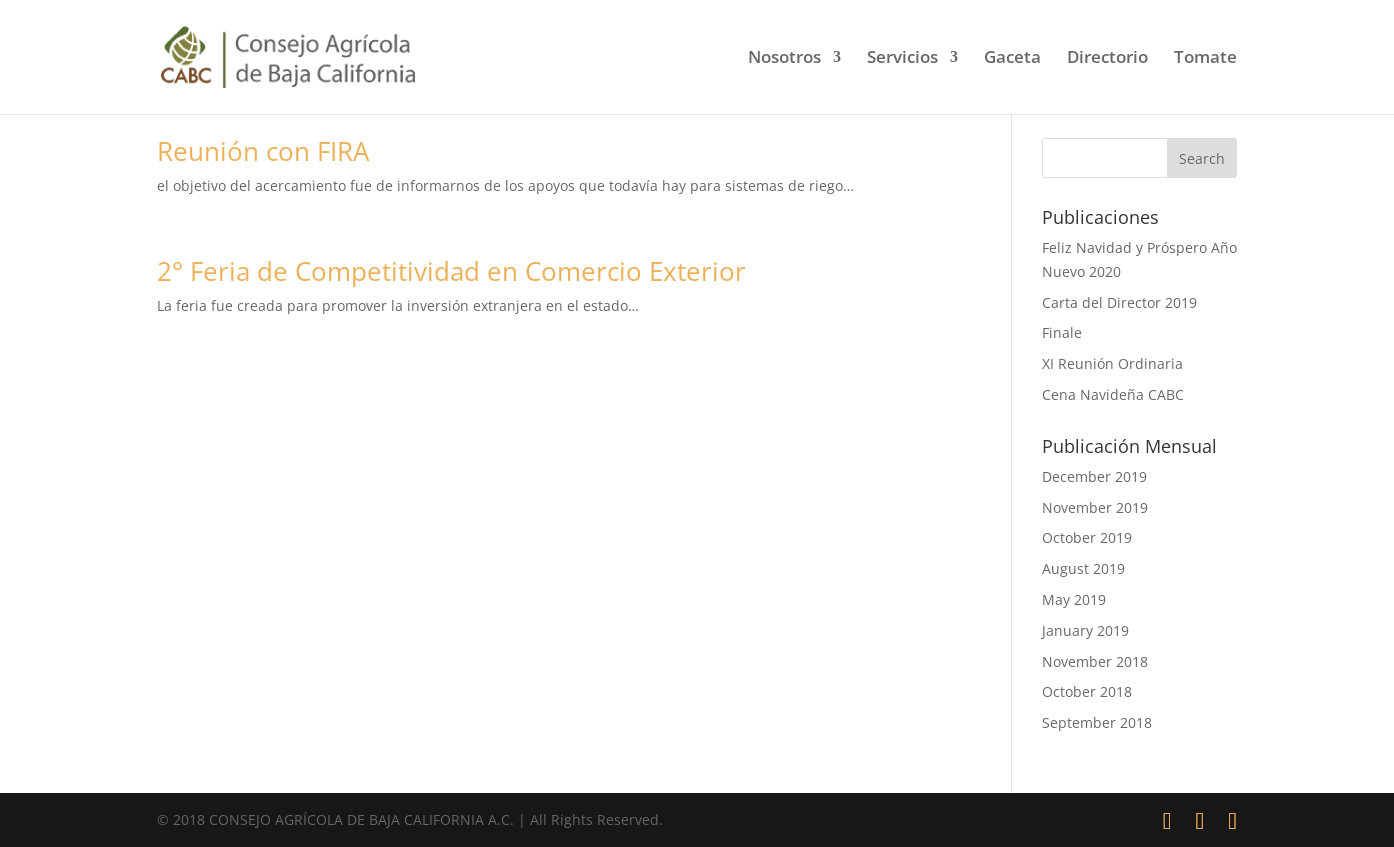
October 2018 (1087, 691)
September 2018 (1097, 722)
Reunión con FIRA (263, 151)
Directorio (1107, 59)
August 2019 (1083, 568)
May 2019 (1074, 599)
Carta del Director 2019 (1119, 302)
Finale (1062, 332)
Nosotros (784, 59)
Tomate (1205, 59)
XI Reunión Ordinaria (1112, 363)
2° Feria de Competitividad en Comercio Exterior (451, 271)
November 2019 (1095, 507)
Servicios (902, 59)
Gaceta (1012, 59)
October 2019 (1087, 537)
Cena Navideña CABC (1113, 394)
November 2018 (1095, 661)
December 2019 (1094, 476)
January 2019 (1085, 630)
